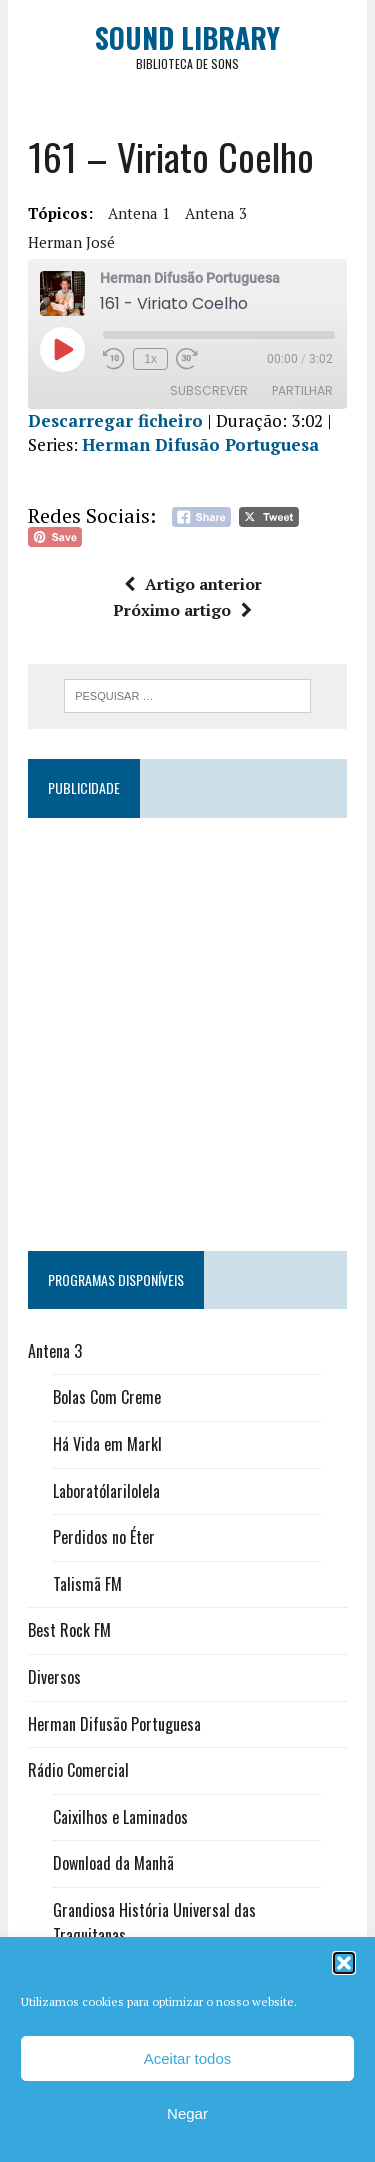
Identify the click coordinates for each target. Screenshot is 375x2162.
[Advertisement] (187, 1025)
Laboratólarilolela (106, 1491)
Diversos (54, 1677)
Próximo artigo (182, 610)
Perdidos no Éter (104, 1537)
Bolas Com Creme (107, 1397)
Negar (187, 2113)
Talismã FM (87, 1584)
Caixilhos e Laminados (120, 1817)
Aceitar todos (188, 2058)
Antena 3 (216, 213)
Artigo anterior (193, 584)
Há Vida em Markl (107, 1444)
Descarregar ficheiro (115, 420)
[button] (344, 1963)
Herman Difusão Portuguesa (200, 444)
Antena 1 (139, 213)
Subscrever (209, 390)
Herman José (71, 242)
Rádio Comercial (78, 1770)
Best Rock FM (69, 1630)
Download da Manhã (113, 1863)
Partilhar (302, 390)
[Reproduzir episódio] (62, 349)
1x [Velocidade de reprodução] (150, 359)
